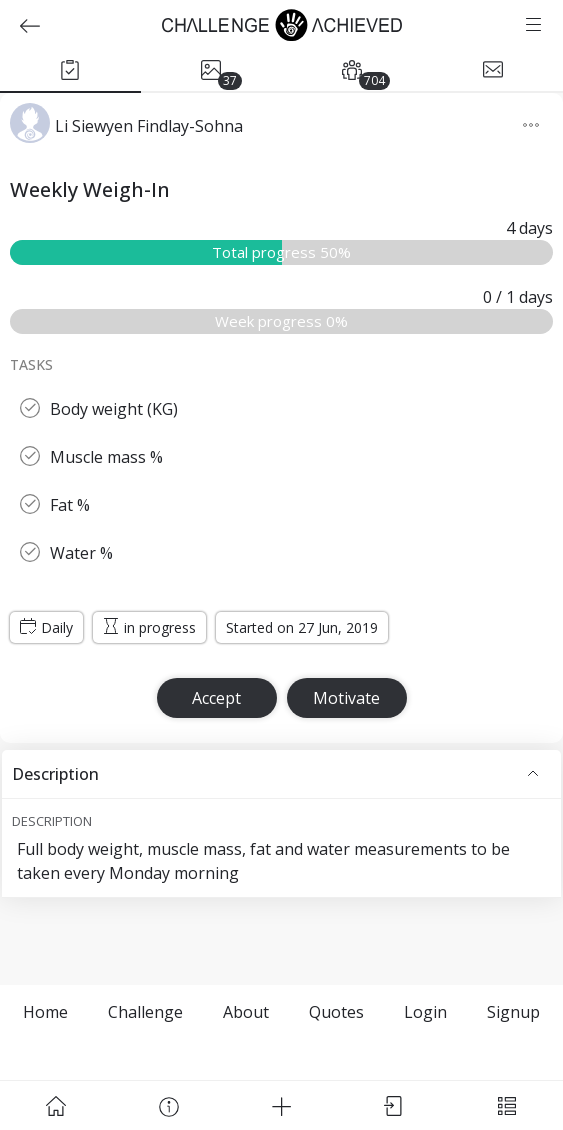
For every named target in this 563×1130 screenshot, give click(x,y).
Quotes (336, 1012)
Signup (513, 1012)
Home (45, 1012)
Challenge (145, 1012)
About (246, 1012)
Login (425, 1012)
